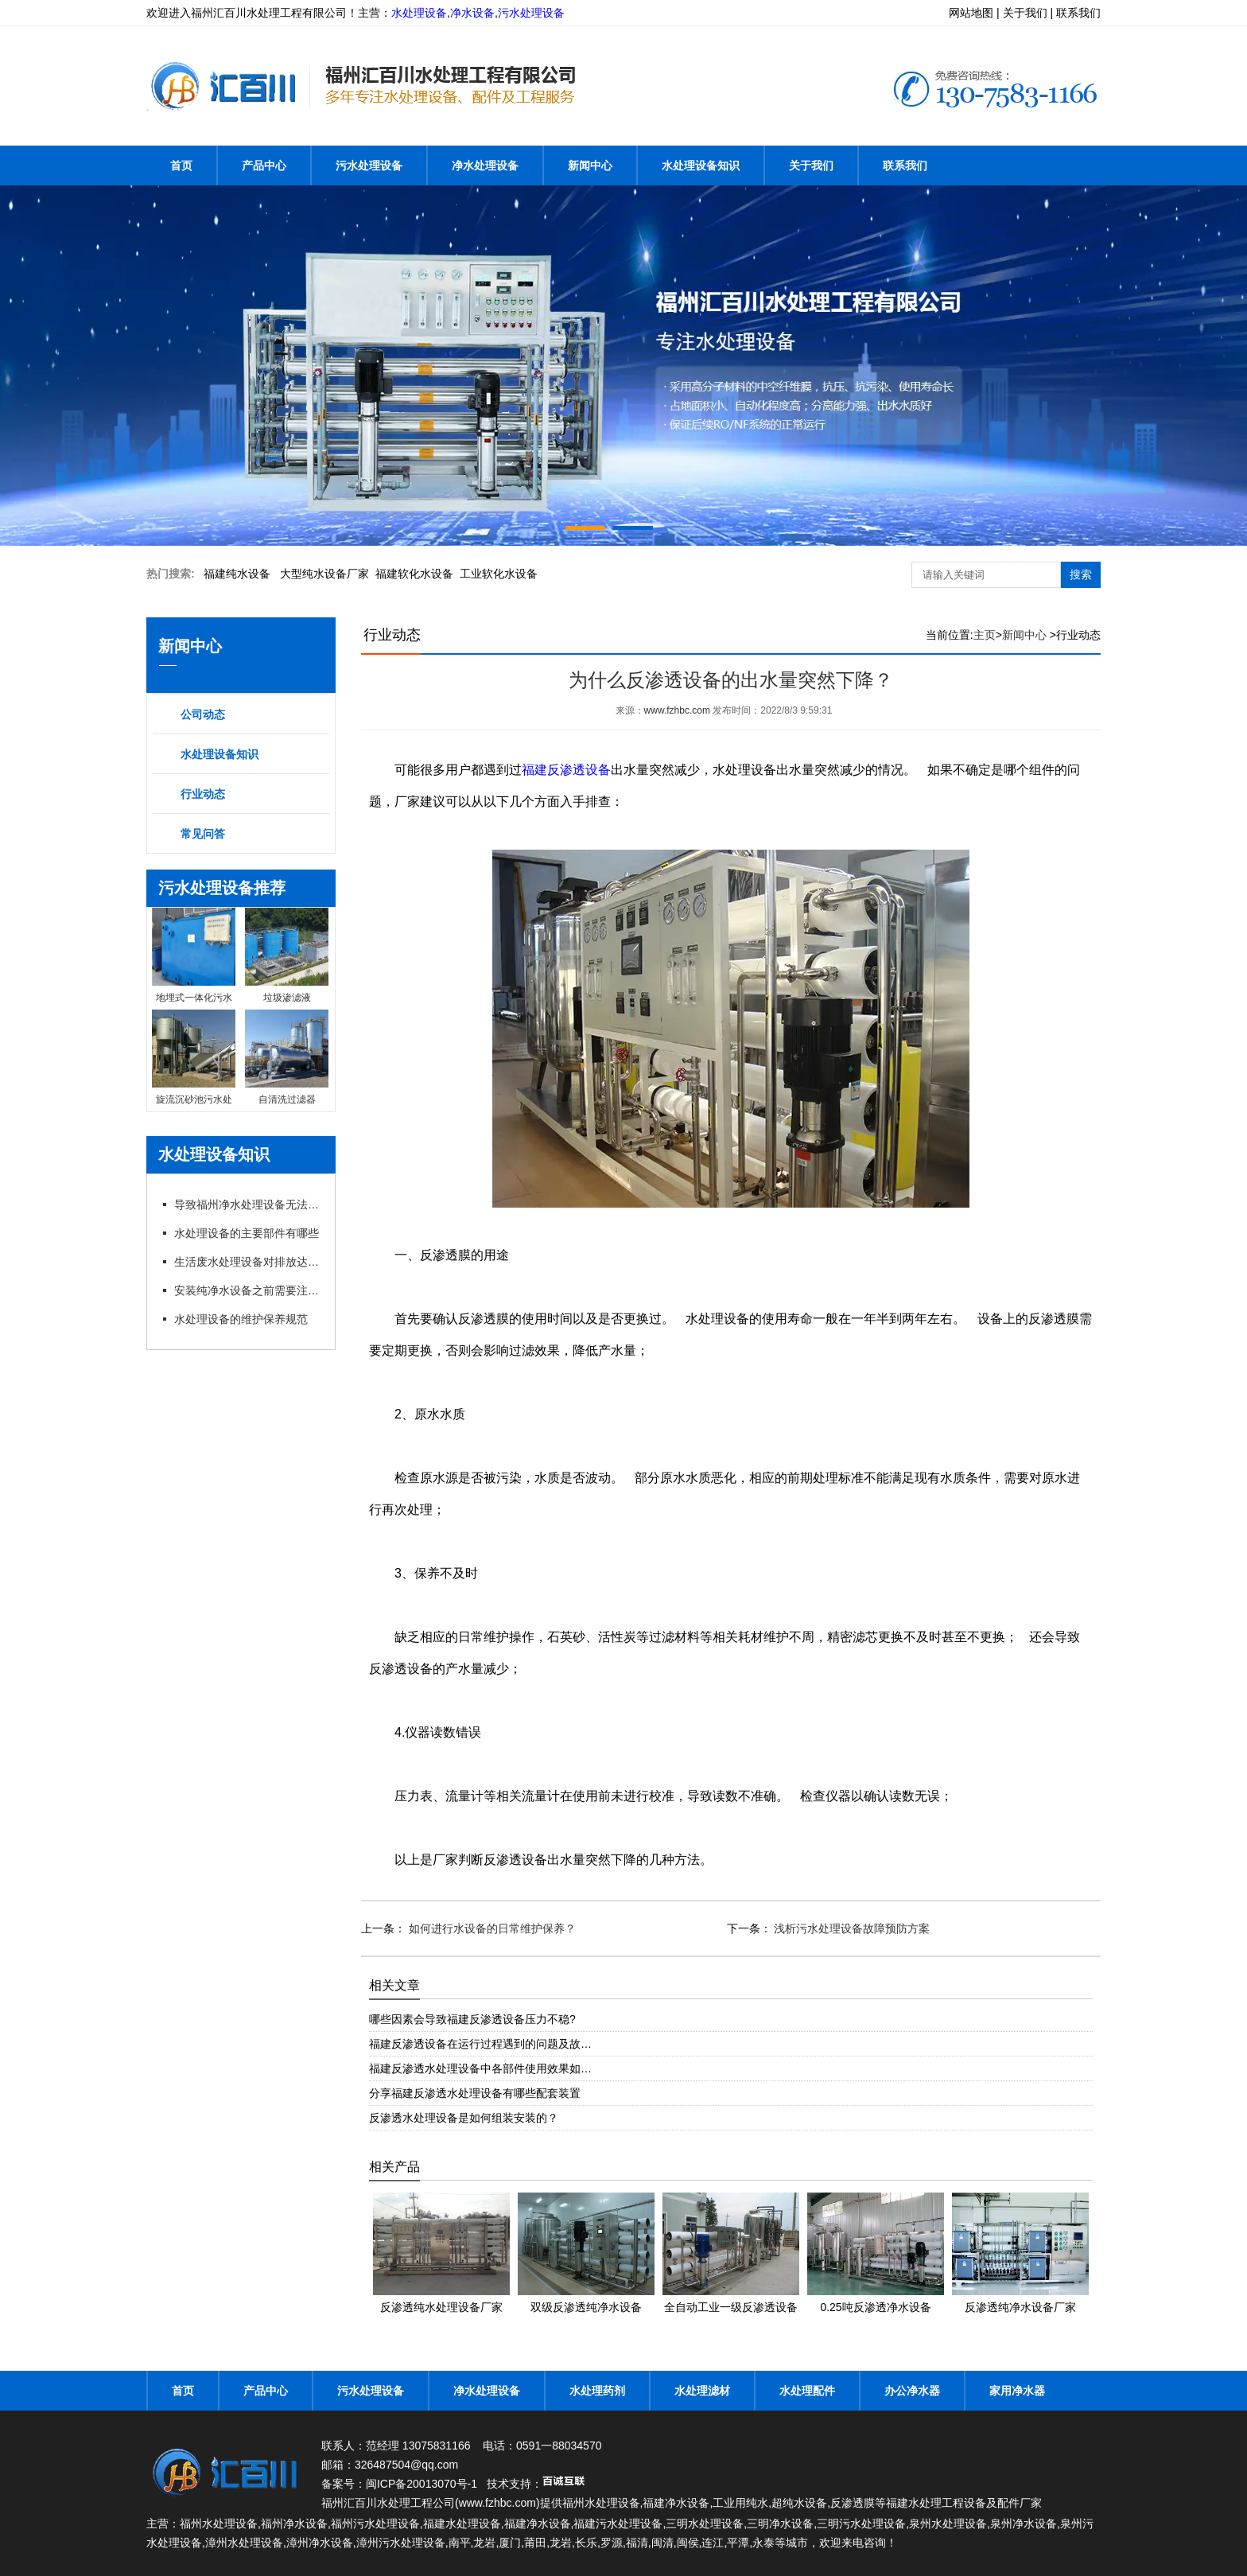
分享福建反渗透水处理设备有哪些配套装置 (475, 2093)
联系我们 (905, 165)
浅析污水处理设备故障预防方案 (850, 1928)
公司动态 (203, 714)
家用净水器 (1017, 2390)
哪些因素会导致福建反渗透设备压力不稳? (472, 2019)
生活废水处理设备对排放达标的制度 (248, 1261)
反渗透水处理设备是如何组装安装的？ (463, 2117)
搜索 (1081, 574)
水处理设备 (419, 12)
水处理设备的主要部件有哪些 (246, 1233)
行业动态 (203, 794)
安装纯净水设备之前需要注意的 (248, 1290)
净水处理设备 (485, 165)
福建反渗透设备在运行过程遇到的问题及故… (480, 2043)
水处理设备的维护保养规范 (241, 1319)
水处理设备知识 (701, 165)
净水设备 (472, 12)
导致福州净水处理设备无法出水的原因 (248, 1204)
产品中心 (264, 165)
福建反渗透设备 (566, 769)
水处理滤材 (702, 2390)
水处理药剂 (597, 2390)
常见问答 (203, 833)
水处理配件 (807, 2390)
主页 (984, 634)
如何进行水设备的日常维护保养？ (491, 1928)
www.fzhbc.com (677, 710)
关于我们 (811, 165)
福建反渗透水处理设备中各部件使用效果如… (480, 2068)
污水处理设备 (531, 12)
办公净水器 (912, 2390)
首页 (181, 165)
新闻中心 (590, 165)
